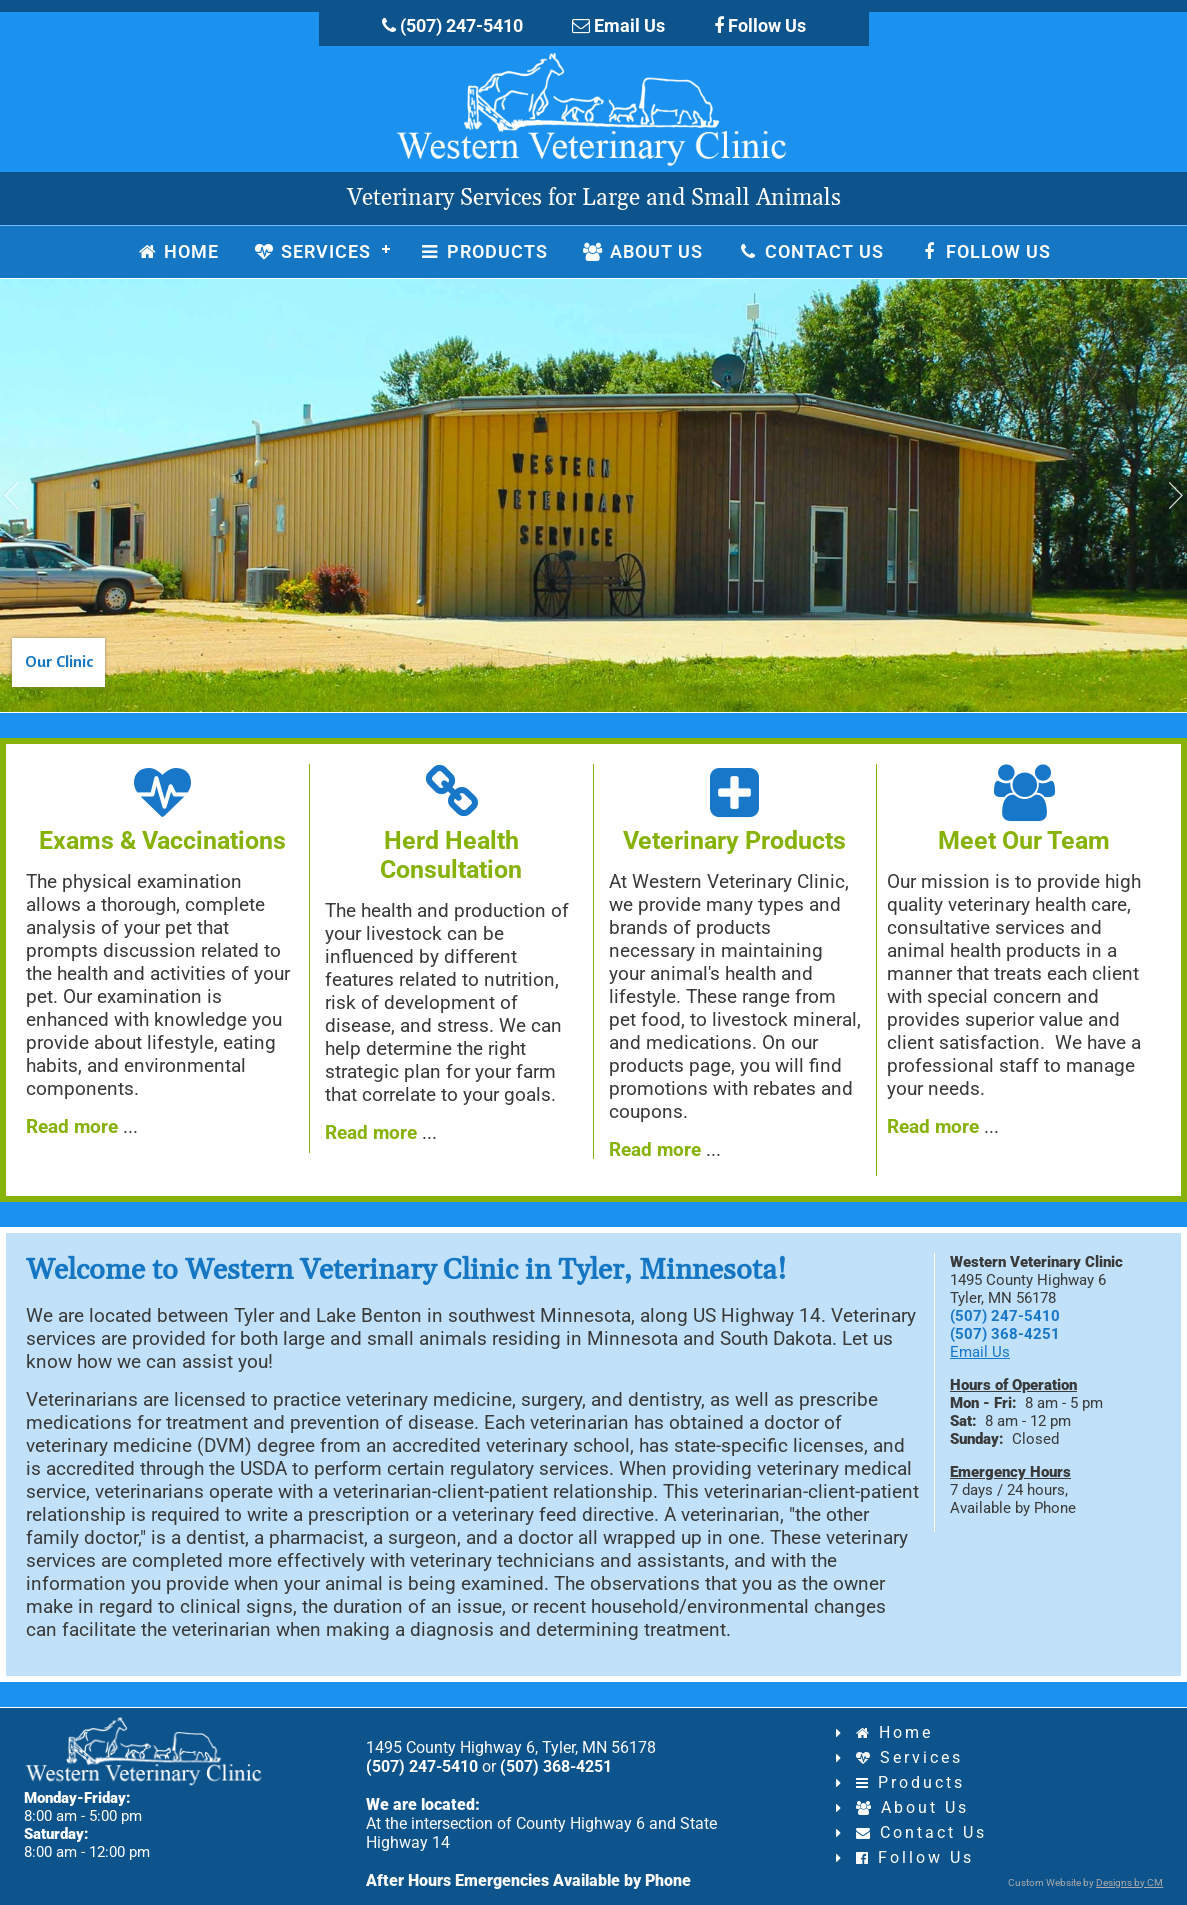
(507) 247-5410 (452, 25)
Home (894, 1732)
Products (910, 1782)
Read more (72, 1126)
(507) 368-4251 (1005, 1334)
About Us (912, 1807)
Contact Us (921, 1832)
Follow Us (760, 25)
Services (909, 1757)
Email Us (618, 25)
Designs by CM (1129, 1882)
